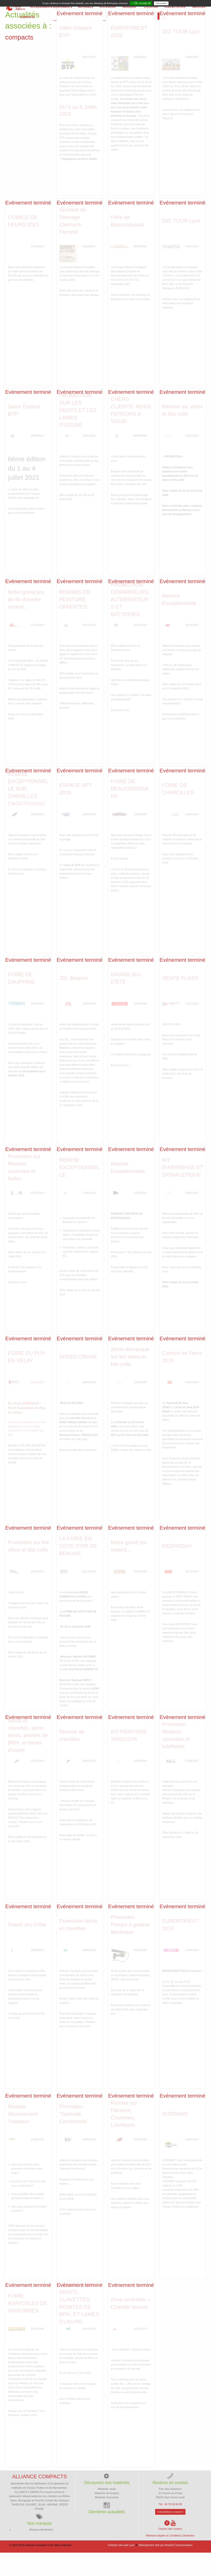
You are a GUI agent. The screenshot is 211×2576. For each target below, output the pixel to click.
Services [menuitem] (199, 6)
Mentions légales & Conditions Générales (170, 2559)
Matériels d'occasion (107, 2520)
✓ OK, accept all (141, 3)
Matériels (85, 6)
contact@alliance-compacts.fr (170, 2535)
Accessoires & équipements (51, 6)
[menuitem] (14, 7)
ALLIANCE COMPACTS (29, 2515)
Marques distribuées (41, 2553)
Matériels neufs (107, 2512)
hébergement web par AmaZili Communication (165, 2568)
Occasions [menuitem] (107, 6)
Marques (129, 6)
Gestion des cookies (170, 2552)
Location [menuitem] (151, 6)
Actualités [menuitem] (79, 17)
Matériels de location (107, 2516)
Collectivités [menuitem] (175, 6)
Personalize (161, 3)
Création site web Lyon (121, 2568)
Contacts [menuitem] (27, 17)
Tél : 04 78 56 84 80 (170, 2527)
